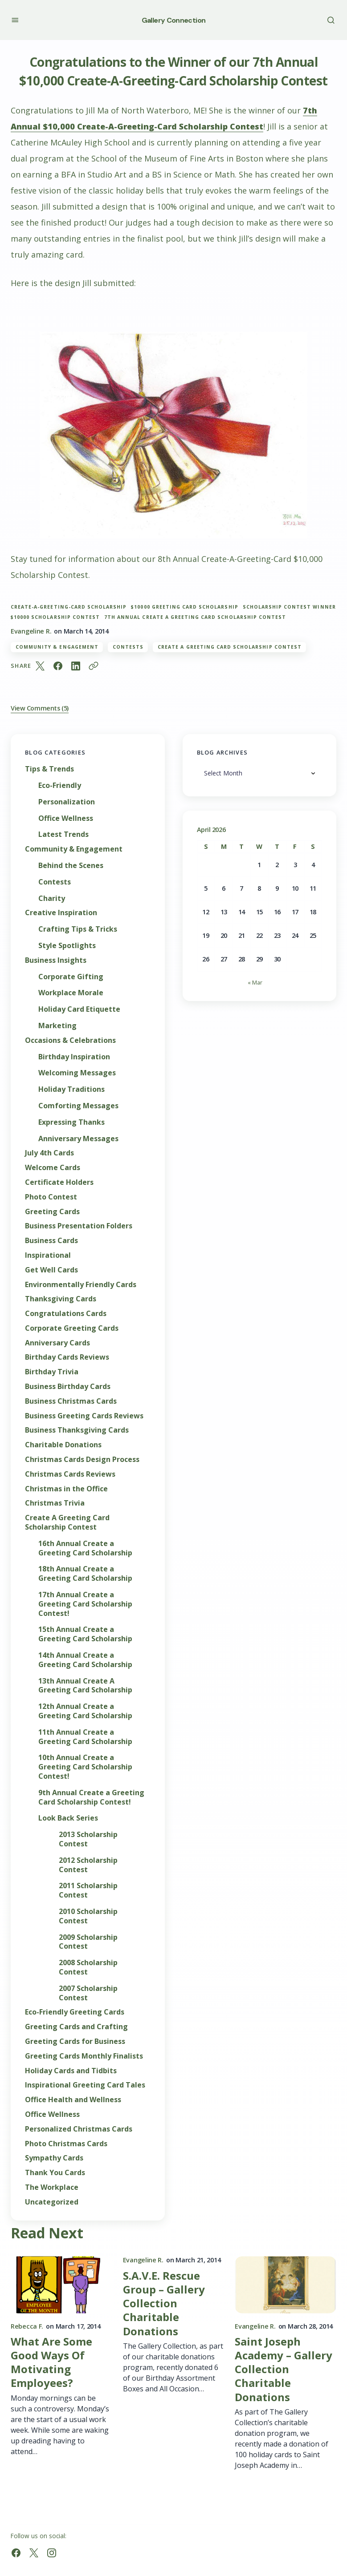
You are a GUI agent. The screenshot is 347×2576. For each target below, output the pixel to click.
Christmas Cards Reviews (70, 1474)
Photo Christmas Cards (66, 2143)
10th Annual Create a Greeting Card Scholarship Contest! (85, 1767)
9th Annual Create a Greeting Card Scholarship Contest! (91, 1797)
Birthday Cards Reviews (67, 1357)
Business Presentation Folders (78, 1226)
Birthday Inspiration (74, 1057)
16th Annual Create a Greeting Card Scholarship (85, 1548)
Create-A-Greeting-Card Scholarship (69, 607)
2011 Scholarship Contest (88, 1890)
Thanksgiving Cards (60, 1299)
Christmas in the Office (66, 1489)
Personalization (66, 802)
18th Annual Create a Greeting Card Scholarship (85, 1573)
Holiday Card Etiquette (79, 1009)
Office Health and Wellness (73, 2099)
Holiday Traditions (71, 1089)
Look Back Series (68, 1818)
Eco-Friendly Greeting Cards (74, 2012)
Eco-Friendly (59, 785)
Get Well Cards (51, 1270)
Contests (128, 647)
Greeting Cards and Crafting (76, 2026)
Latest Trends (63, 834)
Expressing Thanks (71, 1122)
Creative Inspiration (61, 912)
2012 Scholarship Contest (88, 1865)
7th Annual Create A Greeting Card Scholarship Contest (195, 617)
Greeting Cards (52, 1211)
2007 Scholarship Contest (88, 1993)
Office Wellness (65, 818)
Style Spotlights (67, 945)
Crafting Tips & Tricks (77, 929)
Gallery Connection (173, 20)
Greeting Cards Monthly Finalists (84, 2056)
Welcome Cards (52, 1167)
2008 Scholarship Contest (88, 1967)
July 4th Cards (49, 1153)
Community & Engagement (57, 647)
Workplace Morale (70, 992)
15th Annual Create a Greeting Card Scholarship (85, 1634)
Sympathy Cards (54, 2158)
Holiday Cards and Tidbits (71, 2070)
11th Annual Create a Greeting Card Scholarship (85, 1737)
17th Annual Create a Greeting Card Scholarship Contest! (85, 1604)
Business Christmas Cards (71, 1401)
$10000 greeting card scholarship (184, 607)
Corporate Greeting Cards (71, 1328)
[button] (15, 20)
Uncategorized (51, 2202)
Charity (51, 898)
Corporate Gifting (70, 976)
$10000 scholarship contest (55, 617)
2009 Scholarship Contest (88, 1942)
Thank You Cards (55, 2172)
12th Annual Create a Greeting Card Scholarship (85, 1711)
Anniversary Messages (78, 1138)
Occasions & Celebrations (70, 1040)
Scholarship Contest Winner (289, 607)
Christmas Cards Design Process (82, 1459)
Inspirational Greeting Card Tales (85, 2085)
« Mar (255, 982)
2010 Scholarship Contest (88, 1916)
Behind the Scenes (70, 865)
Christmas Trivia (55, 1503)
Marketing (57, 1025)
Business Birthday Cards (67, 1386)
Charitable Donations (63, 1445)
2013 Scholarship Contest (88, 1839)
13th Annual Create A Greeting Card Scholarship (85, 1685)
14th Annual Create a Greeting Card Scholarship (85, 1660)
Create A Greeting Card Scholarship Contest (230, 647)
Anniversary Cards (57, 1343)
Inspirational (48, 1255)
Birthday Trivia (51, 1372)
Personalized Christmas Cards (78, 2129)
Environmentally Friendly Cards (80, 1284)
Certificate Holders (59, 1182)
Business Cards (51, 1240)
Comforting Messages (78, 1105)
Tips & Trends (49, 769)
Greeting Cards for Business (75, 2041)
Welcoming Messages (77, 1073)
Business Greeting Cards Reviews (84, 1416)
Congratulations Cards (65, 1313)
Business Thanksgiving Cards (77, 1430)
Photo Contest (51, 1197)
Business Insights (55, 960)
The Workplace (51, 2187)
